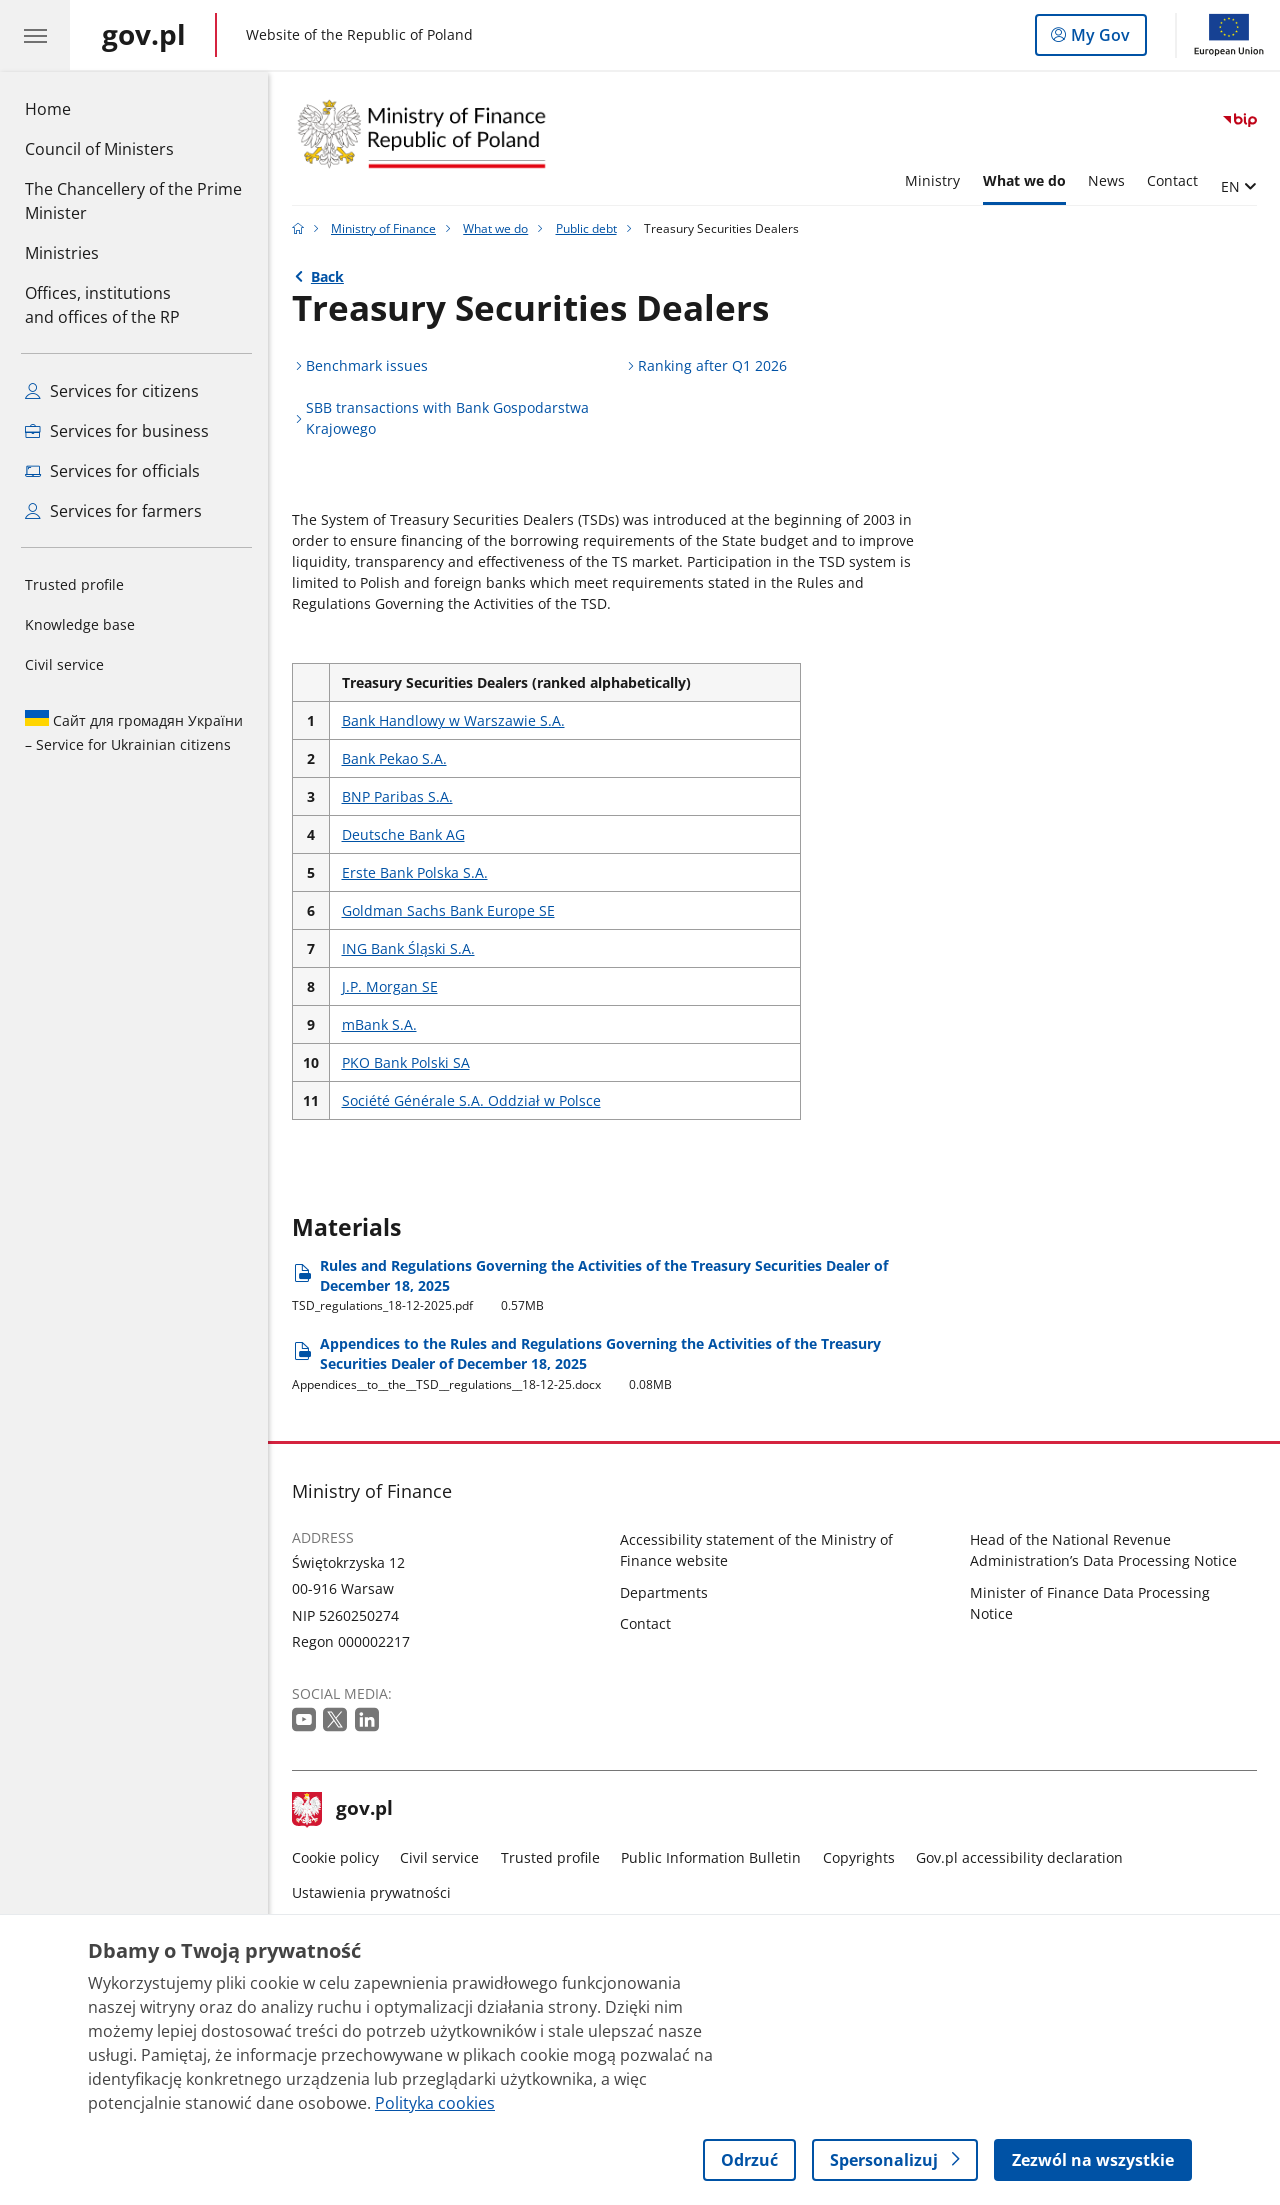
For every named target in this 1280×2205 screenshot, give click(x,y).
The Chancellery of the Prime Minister (133, 201)
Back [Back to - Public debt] (327, 276)
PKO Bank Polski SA (406, 1062)
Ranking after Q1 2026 (712, 365)
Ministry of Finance (383, 228)
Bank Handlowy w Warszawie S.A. (453, 720)
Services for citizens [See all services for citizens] (112, 391)
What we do (1024, 180)
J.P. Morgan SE (390, 986)
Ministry (932, 180)
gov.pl (343, 1810)
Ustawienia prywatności (371, 1892)
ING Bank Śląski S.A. (408, 948)
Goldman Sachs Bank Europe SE (448, 910)
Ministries (62, 253)
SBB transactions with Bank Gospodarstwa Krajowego (447, 418)
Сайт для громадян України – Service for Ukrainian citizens (134, 732)
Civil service (64, 664)
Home (48, 109)
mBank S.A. (379, 1024)
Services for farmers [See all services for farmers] (113, 511)
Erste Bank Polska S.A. (415, 872)
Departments (664, 1592)
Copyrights (859, 1857)
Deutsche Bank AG (403, 834)
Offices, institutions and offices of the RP (102, 305)
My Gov (1098, 39)
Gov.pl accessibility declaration (1019, 1857)
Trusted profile (74, 584)
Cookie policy (335, 1857)
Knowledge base (80, 624)
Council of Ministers (99, 149)
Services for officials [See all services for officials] (112, 471)
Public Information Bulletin (711, 1857)
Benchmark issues (367, 365)
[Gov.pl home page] (144, 35)
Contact (1172, 180)
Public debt (586, 228)
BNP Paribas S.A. (397, 796)
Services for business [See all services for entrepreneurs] (117, 431)
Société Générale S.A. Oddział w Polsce (471, 1100)
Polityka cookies (435, 2103)
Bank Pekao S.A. (394, 758)
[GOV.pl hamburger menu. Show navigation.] (35, 35)
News (1106, 180)
